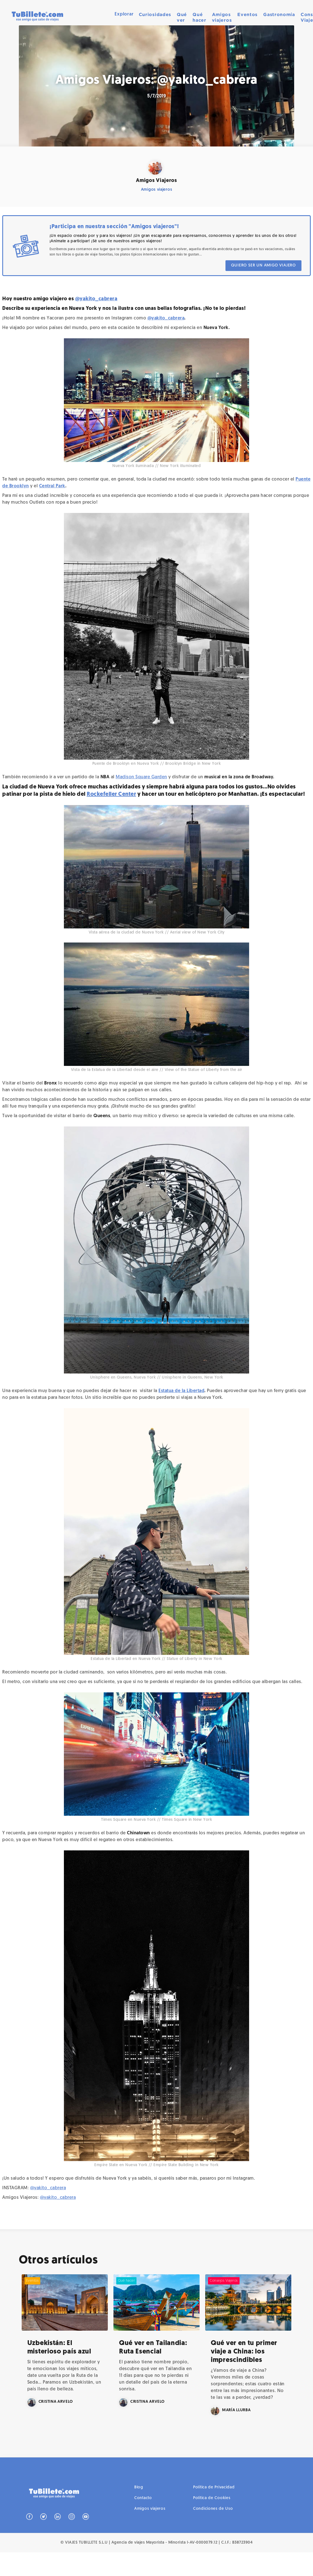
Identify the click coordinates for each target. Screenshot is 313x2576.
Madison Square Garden (141, 777)
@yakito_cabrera (96, 299)
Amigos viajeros (222, 17)
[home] (37, 17)
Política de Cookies (211, 2523)
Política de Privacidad (213, 2512)
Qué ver (182, 17)
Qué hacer (199, 17)
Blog (138, 2512)
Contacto (143, 2523)
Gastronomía (279, 14)
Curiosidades (155, 14)
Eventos (247, 14)
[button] (124, 14)
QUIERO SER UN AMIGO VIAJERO (263, 265)
